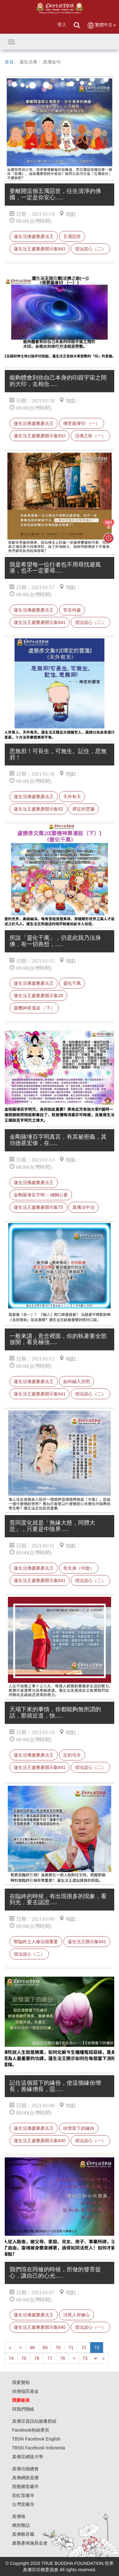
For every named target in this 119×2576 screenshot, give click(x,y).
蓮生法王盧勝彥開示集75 (38, 1207)
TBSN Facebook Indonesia (38, 2447)
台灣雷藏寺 (23, 2504)
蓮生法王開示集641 (87, 1941)
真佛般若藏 (23, 2534)
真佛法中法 (83, 1207)
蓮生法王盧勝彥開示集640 (39, 2140)
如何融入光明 (76, 1381)
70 (58, 2347)
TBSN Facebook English (36, 2438)
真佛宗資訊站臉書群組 (34, 2421)
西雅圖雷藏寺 (25, 2486)
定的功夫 (72, 1755)
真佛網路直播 (25, 2477)
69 (45, 2347)
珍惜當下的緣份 (78, 2128)
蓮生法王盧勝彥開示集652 (39, 435)
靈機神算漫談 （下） (34, 1007)
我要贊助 (21, 2382)
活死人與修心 (76, 2314)
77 (49, 2358)
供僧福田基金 (25, 2391)
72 (83, 2347)
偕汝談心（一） (90, 2140)
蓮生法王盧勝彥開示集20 (38, 995)
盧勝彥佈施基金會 (30, 2543)
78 (62, 2358)
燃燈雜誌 (21, 2525)
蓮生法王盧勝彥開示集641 (39, 248)
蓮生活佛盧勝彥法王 (34, 236)
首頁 (9, 61)
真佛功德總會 (25, 2468)
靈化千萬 (72, 983)
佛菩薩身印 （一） (81, 423)
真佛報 (18, 2516)
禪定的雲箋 (83, 808)
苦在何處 (72, 610)
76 (36, 2358)
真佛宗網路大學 (27, 2456)
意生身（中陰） (78, 1568)
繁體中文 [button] (101, 25)
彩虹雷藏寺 (23, 2495)
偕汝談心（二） (90, 248)
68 (32, 2347)
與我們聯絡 (23, 2409)
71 (71, 2347)
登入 (61, 24)
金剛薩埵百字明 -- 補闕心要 (41, 1194)
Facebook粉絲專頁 (30, 2430)
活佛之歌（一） (90, 435)
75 (24, 2358)
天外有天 (72, 796)
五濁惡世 (72, 236)
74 (11, 2358)
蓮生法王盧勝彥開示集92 (38, 808)
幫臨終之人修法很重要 (36, 1941)
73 (96, 2347)
